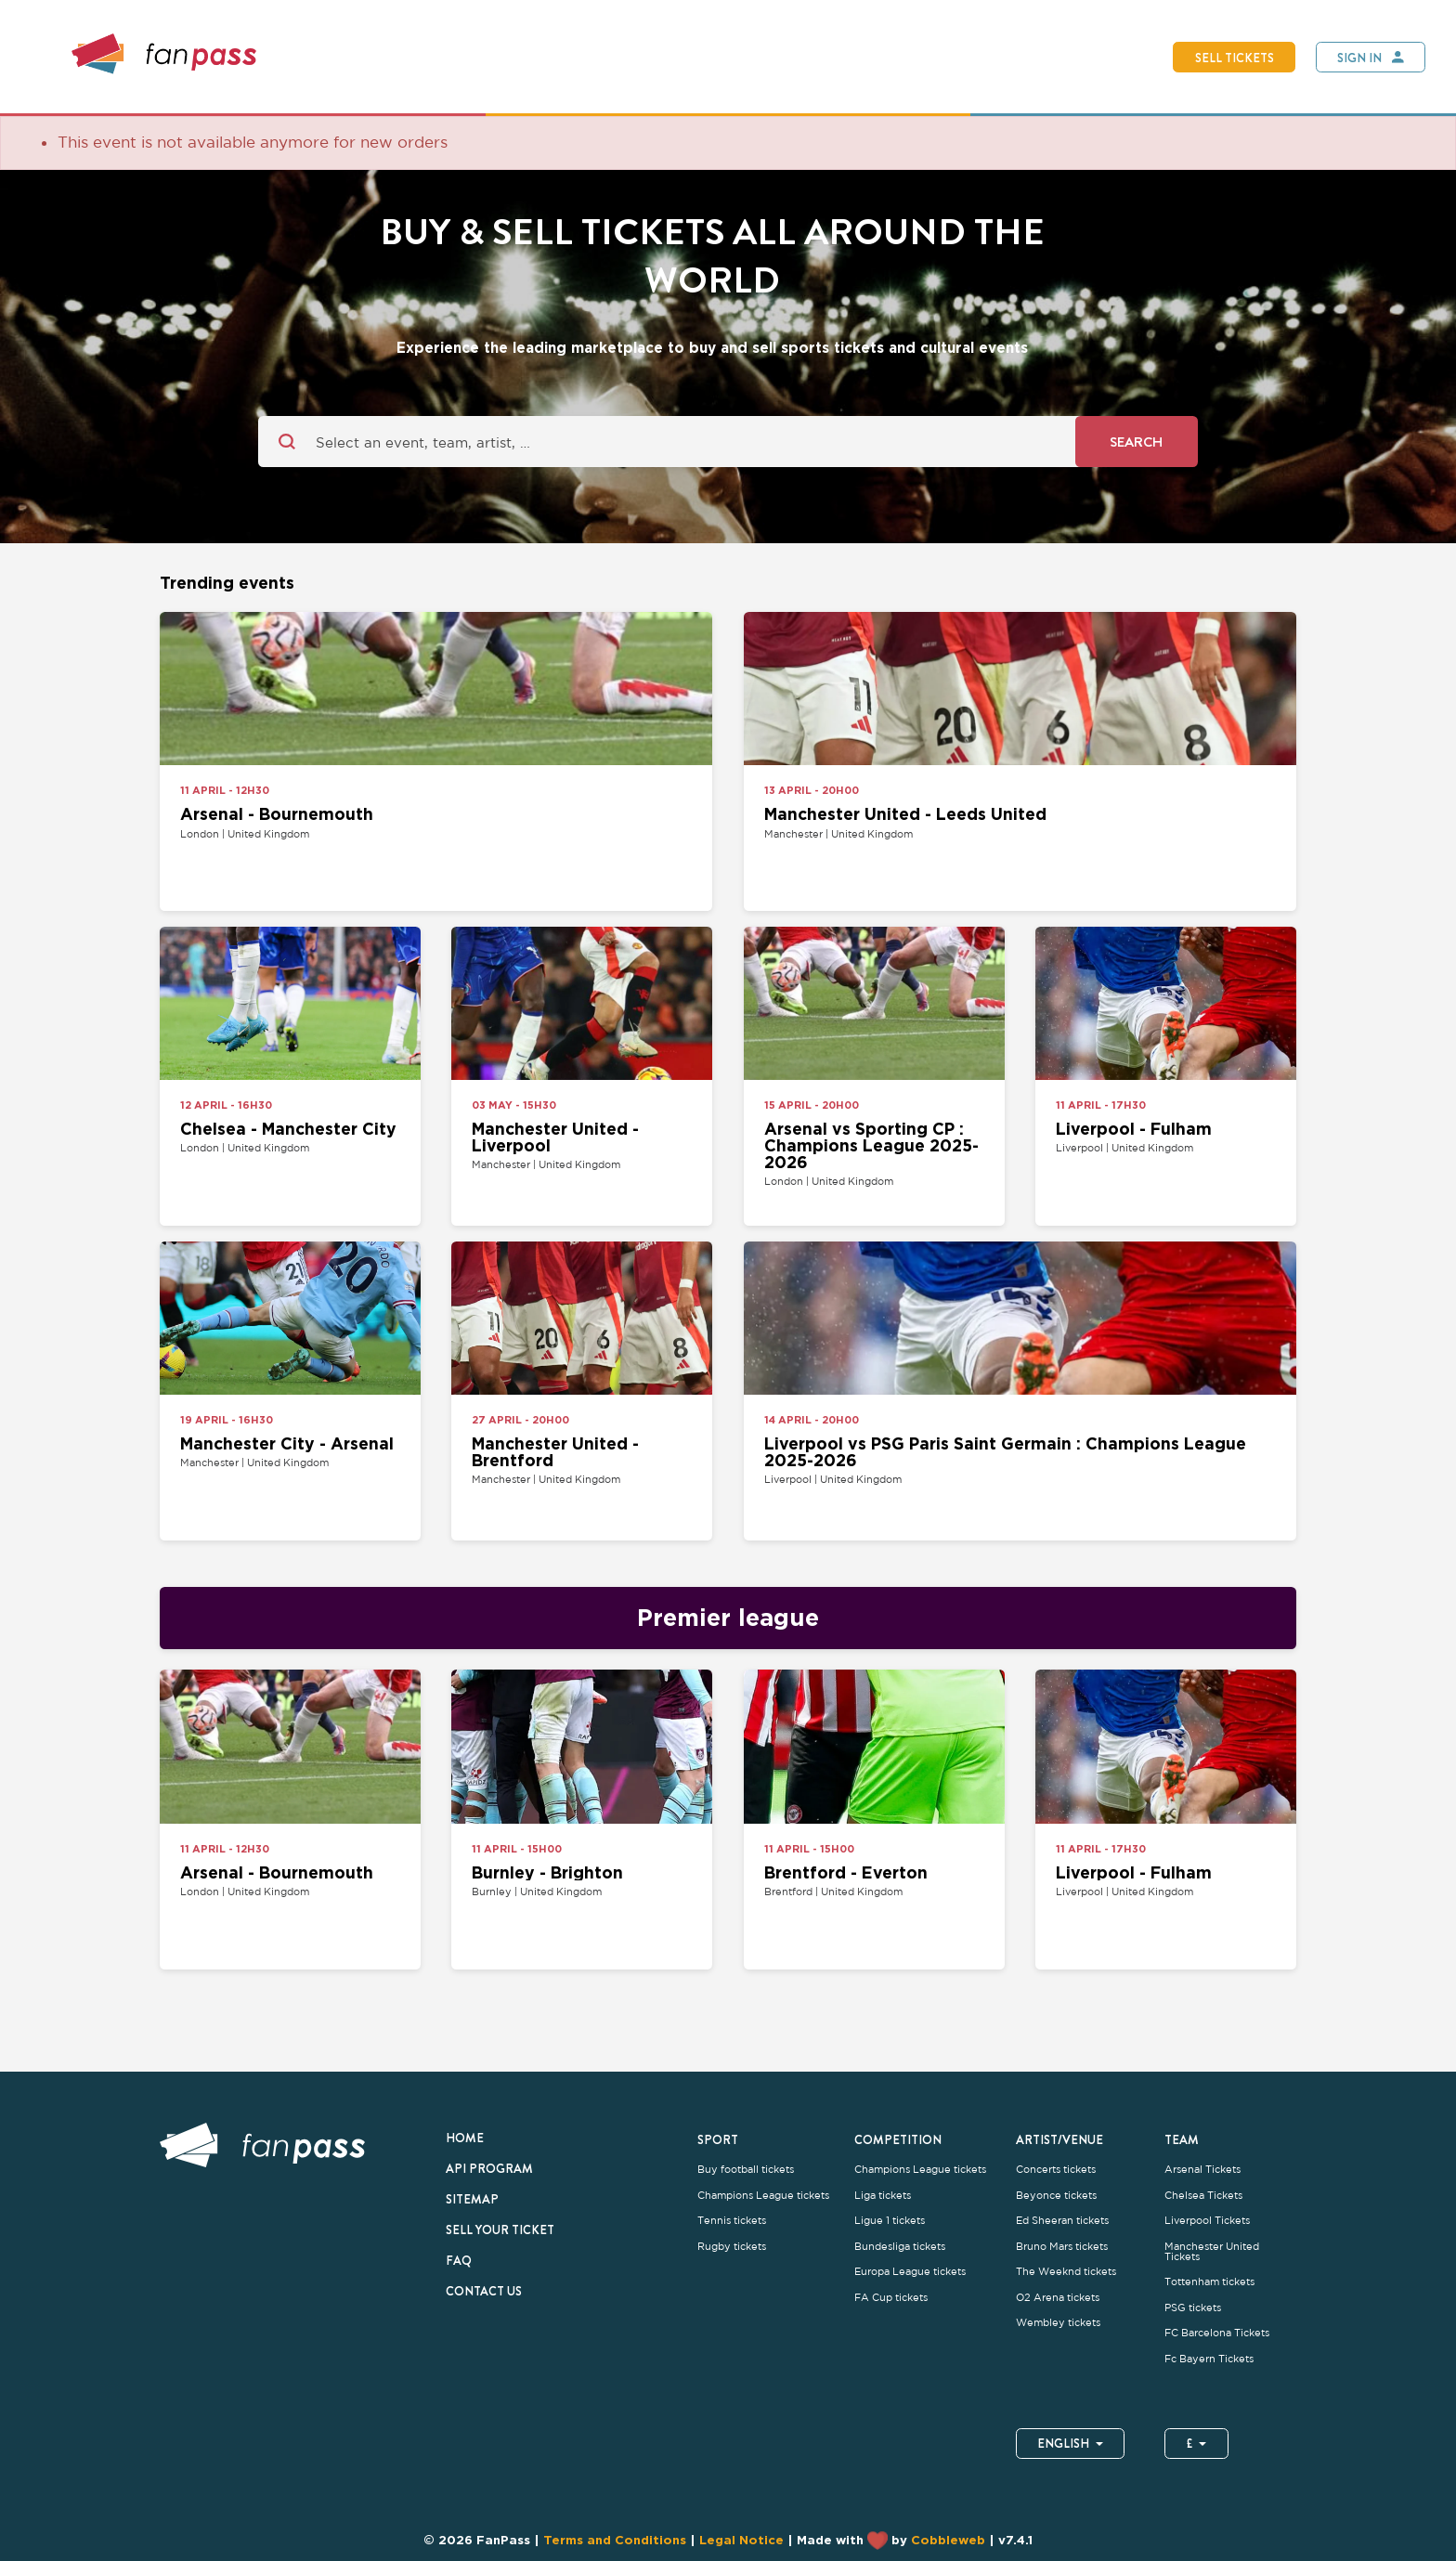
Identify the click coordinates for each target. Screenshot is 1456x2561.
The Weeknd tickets (1066, 2272)
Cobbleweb (948, 2539)
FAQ (459, 2260)
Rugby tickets (731, 2247)
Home (465, 2137)
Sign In (1359, 57)
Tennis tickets (731, 2221)
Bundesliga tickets (899, 2247)
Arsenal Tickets (1202, 2170)
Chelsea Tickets (1203, 2196)
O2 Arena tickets (1057, 2298)
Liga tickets (882, 2196)
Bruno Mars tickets (1062, 2247)
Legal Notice (741, 2539)
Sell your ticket (500, 2229)
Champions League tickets (763, 2196)
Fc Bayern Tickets (1209, 2359)
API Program (489, 2168)
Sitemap (472, 2198)
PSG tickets (1192, 2308)
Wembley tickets (1058, 2323)
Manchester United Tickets (1211, 2252)
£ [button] (1196, 2443)
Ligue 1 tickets (889, 2221)
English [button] (1070, 2443)
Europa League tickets (910, 2272)
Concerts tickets (1056, 2170)
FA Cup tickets (891, 2298)
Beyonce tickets (1056, 2196)
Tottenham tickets (1209, 2282)
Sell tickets (1234, 57)
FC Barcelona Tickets (1216, 2333)
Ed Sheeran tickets (1062, 2221)
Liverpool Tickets (1207, 2221)
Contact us (484, 2290)
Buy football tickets (745, 2170)
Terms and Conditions (614, 2539)
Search (1136, 441)
